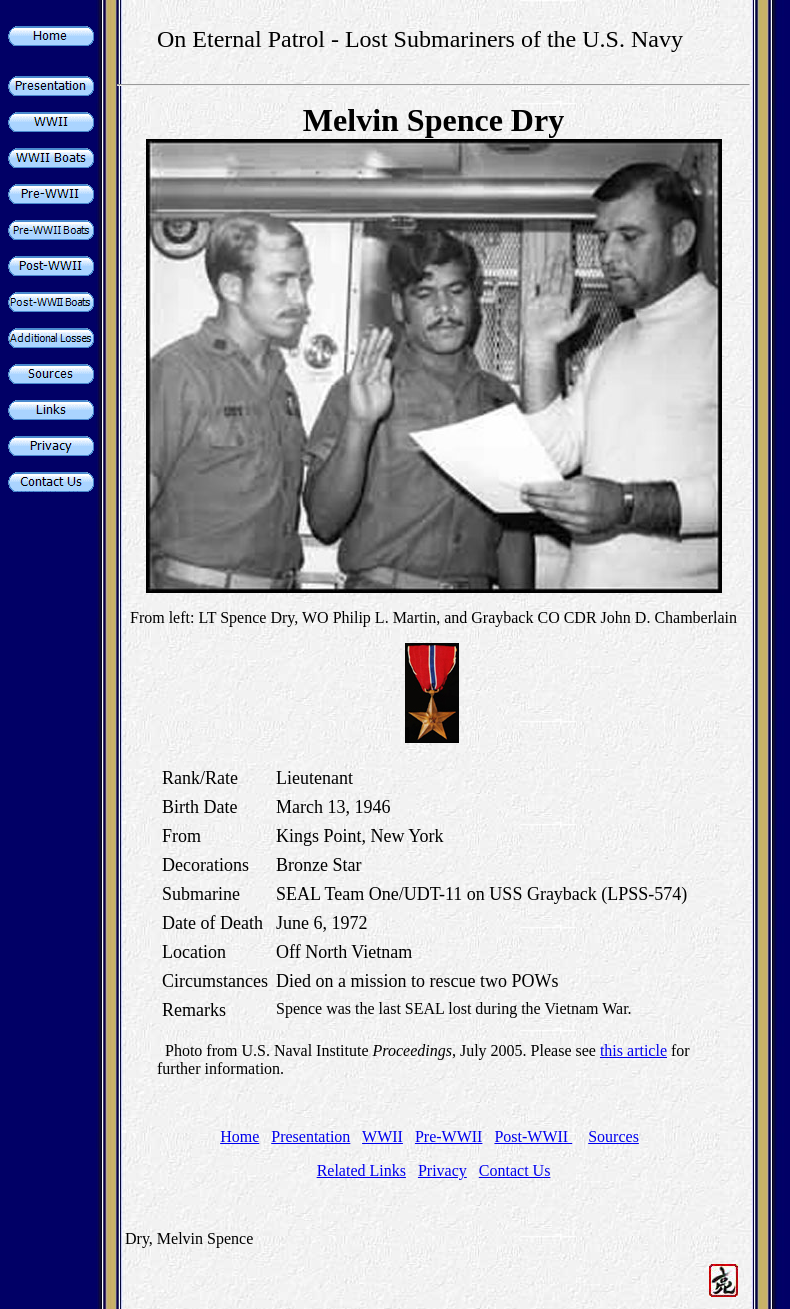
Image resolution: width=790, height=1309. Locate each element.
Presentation (310, 1136)
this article (633, 1050)
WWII (382, 1136)
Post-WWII (533, 1136)
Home (239, 1136)
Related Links (361, 1170)
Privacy (442, 1170)
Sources (613, 1136)
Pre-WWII (449, 1136)
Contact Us (515, 1170)
